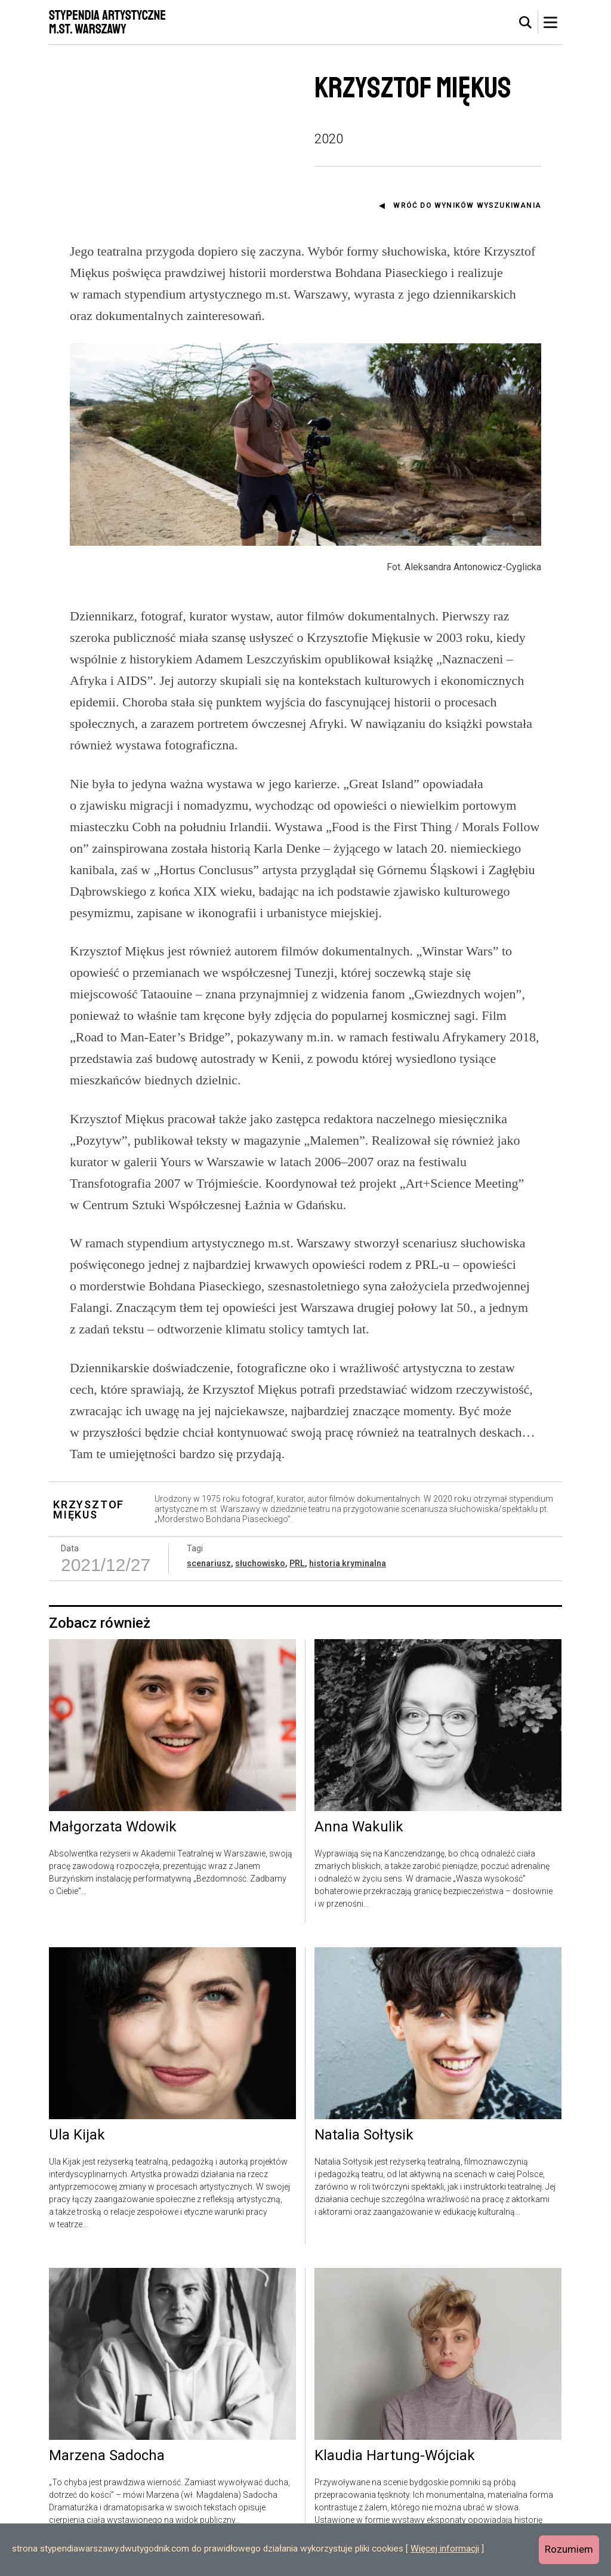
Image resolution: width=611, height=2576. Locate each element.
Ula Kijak (77, 2135)
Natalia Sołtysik (363, 2135)
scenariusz (209, 1563)
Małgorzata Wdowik (113, 1827)
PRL (297, 1563)
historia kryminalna (347, 1563)
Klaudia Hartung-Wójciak (394, 2456)
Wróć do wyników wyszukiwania (467, 205)
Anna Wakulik (358, 1827)
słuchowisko (260, 1563)
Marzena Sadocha (107, 2456)
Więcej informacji (445, 2548)
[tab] (526, 23)
